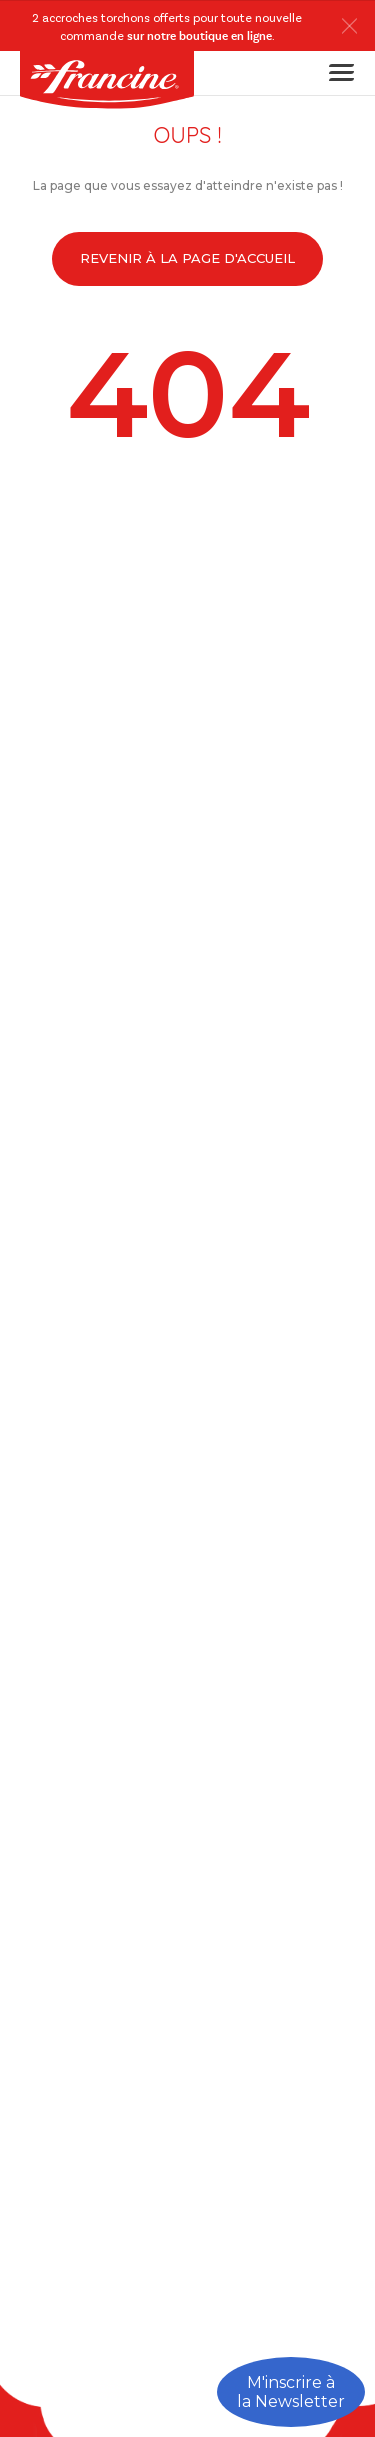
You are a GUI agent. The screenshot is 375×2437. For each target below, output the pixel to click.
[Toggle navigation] (335, 72)
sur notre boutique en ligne (199, 37)
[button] (354, 25)
